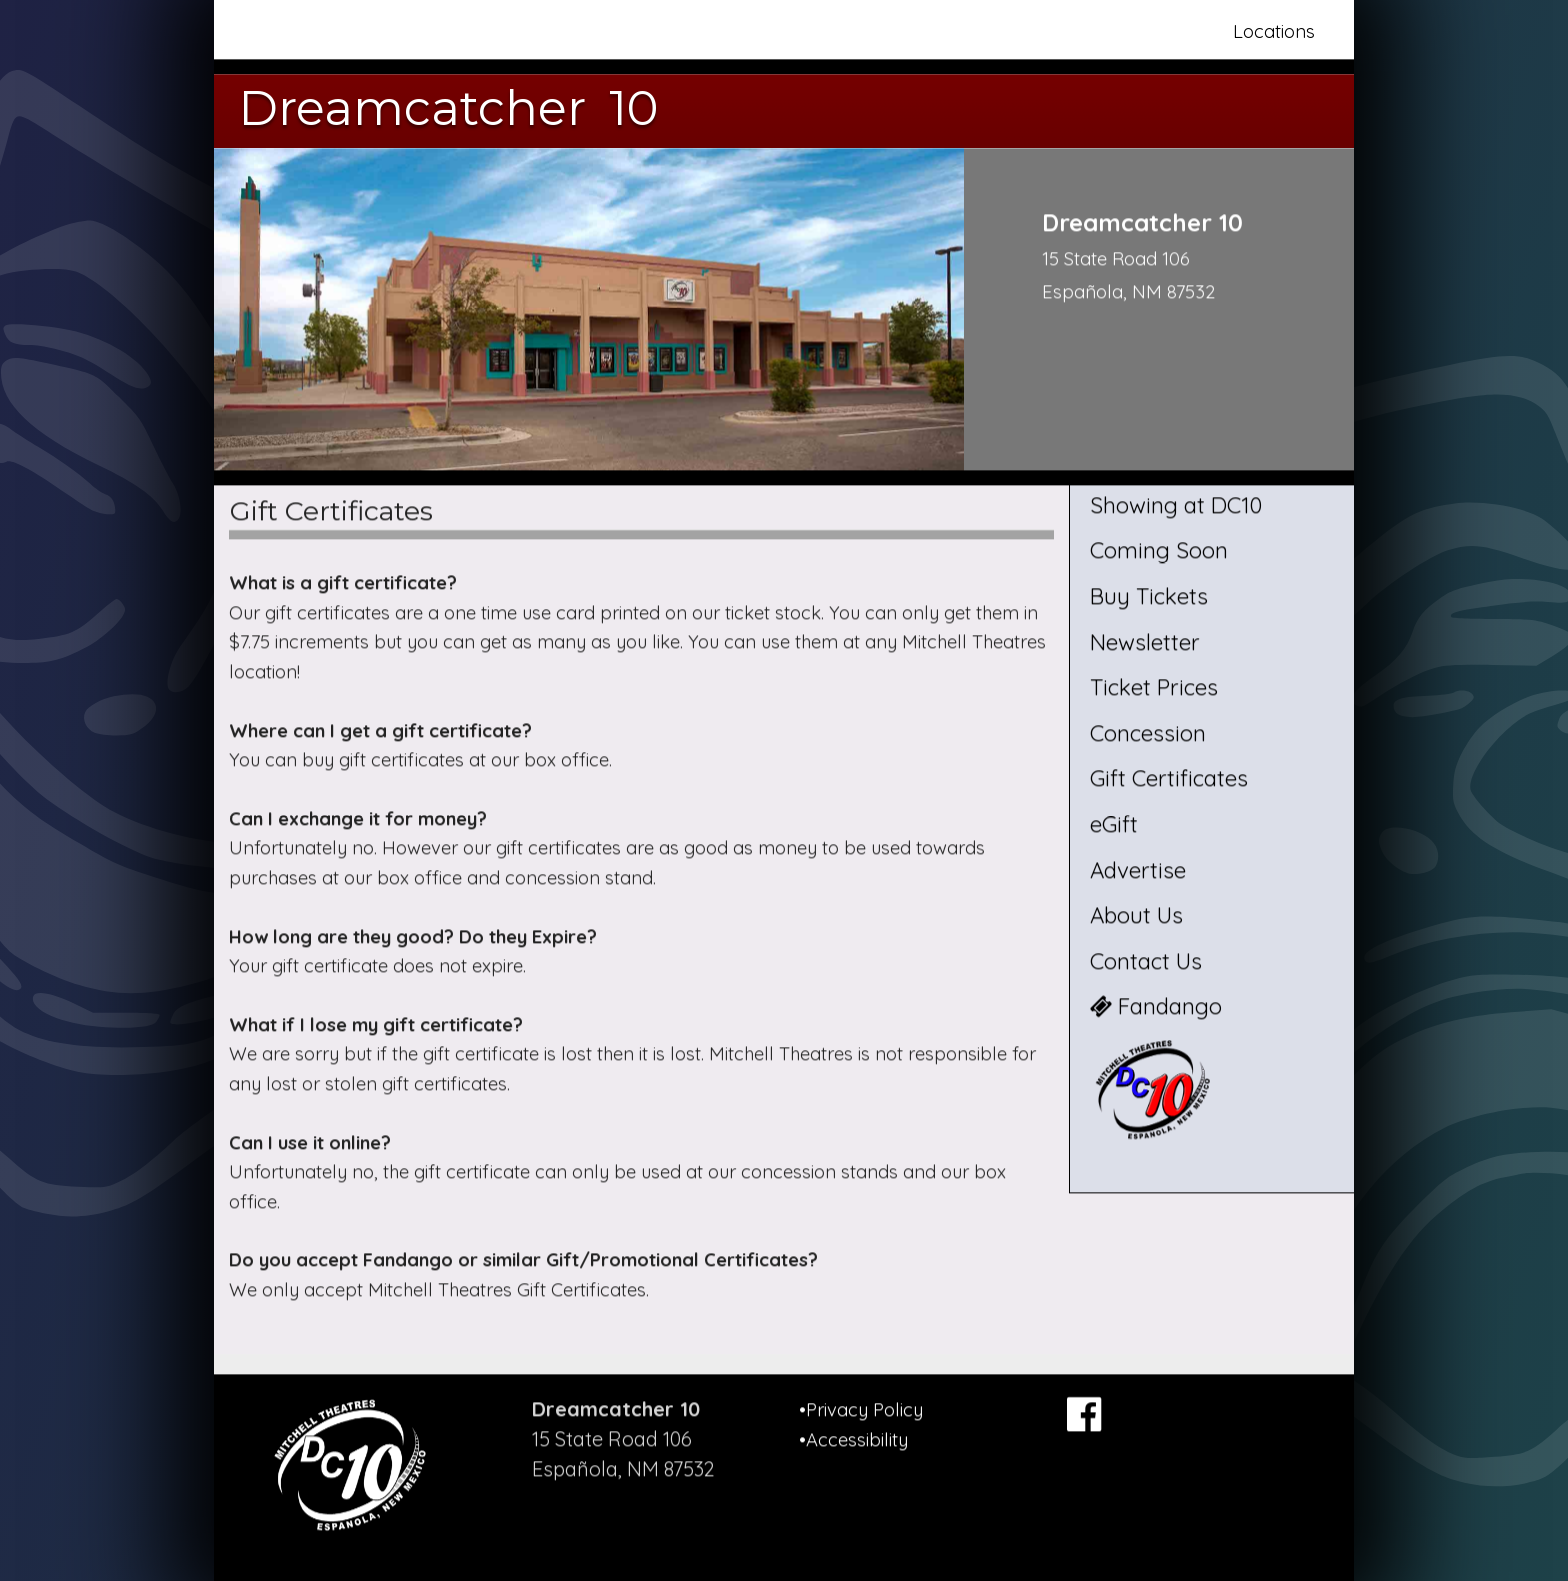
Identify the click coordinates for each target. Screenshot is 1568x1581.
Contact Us (1146, 961)
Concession (1148, 733)
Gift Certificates (1169, 779)
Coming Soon (1159, 551)
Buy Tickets (1149, 596)
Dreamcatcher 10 (448, 108)
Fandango (1156, 1007)
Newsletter (1145, 642)
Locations (1274, 31)
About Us (1136, 916)
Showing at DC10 (1176, 505)
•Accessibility (853, 1439)
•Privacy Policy (861, 1409)
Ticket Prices (1154, 688)
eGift (1114, 824)
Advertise (1138, 870)
